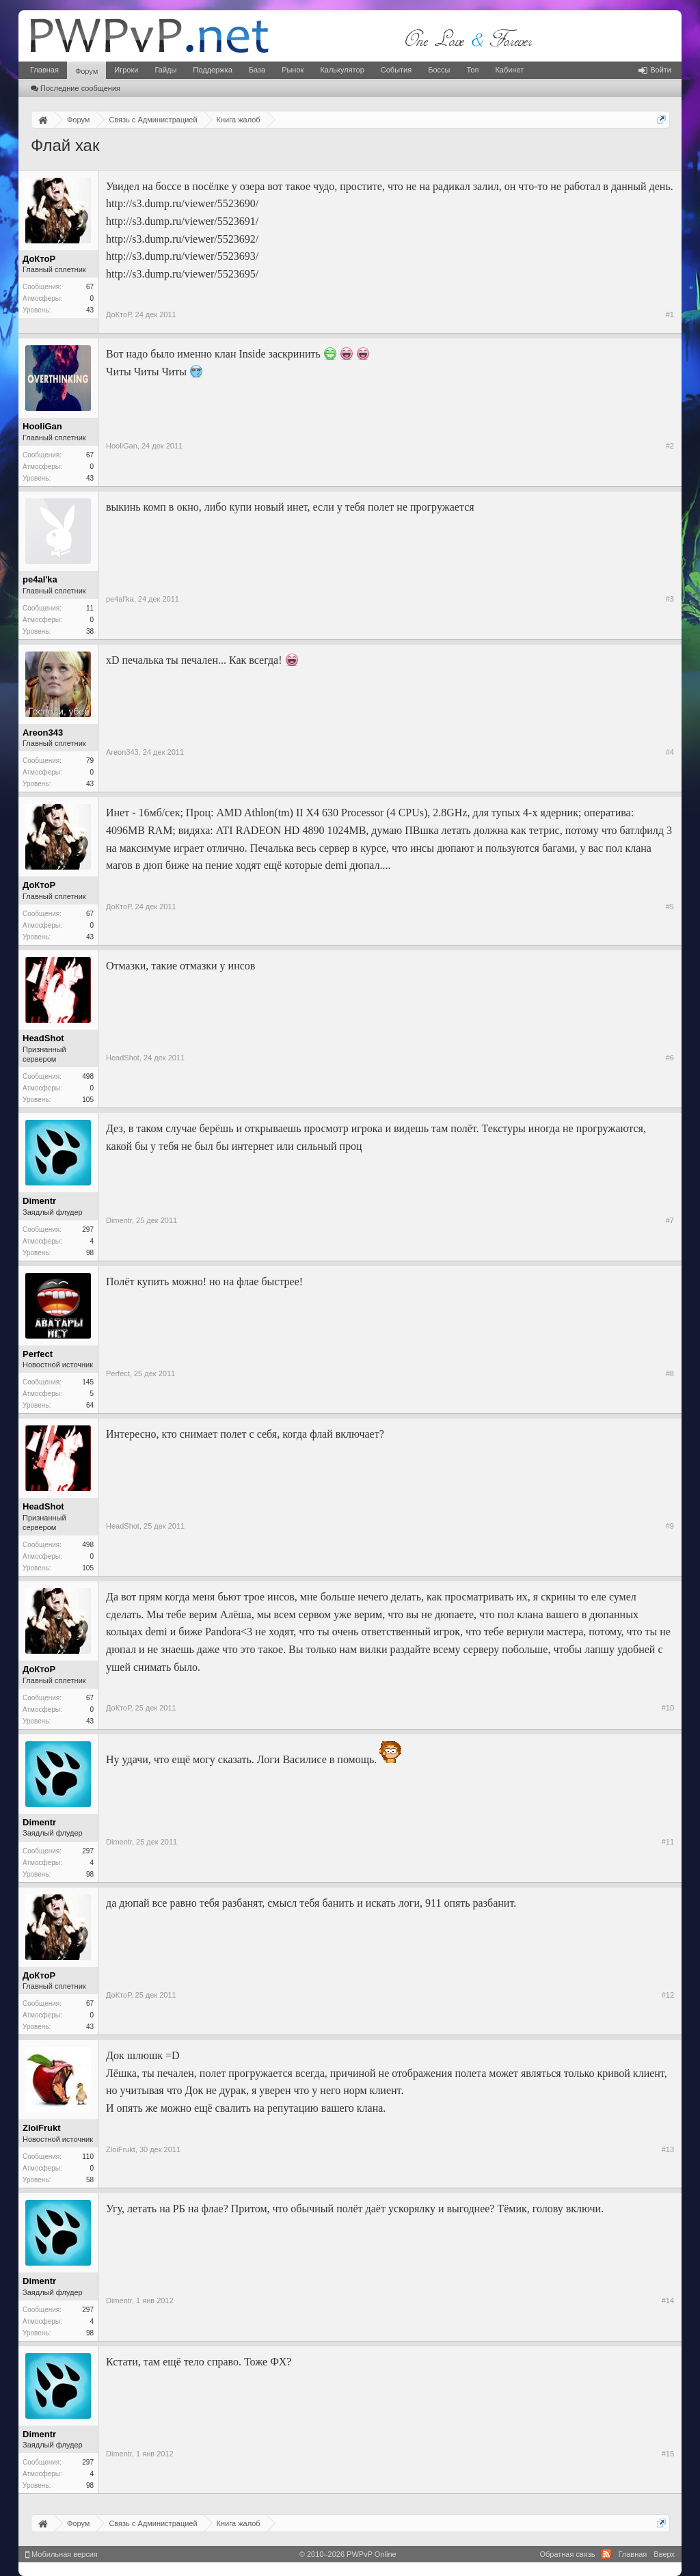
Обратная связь (567, 2554)
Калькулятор (342, 70)
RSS (606, 2554)
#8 (670, 1373)
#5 (670, 906)
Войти (654, 70)
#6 (670, 1058)
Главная (44, 70)
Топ (472, 70)
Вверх (664, 2554)
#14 (668, 2300)
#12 (668, 1995)
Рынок (293, 70)
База (257, 70)
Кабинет (509, 70)
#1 (670, 314)
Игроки (126, 70)
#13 (668, 2149)
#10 (668, 1708)
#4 (670, 752)
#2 (670, 446)
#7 (670, 1220)
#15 (668, 2454)
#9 (670, 1526)
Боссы (439, 70)
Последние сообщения (75, 88)
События (396, 70)
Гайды (165, 70)
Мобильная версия (61, 2554)
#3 (670, 599)
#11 (668, 1842)
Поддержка (212, 70)
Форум (86, 71)
